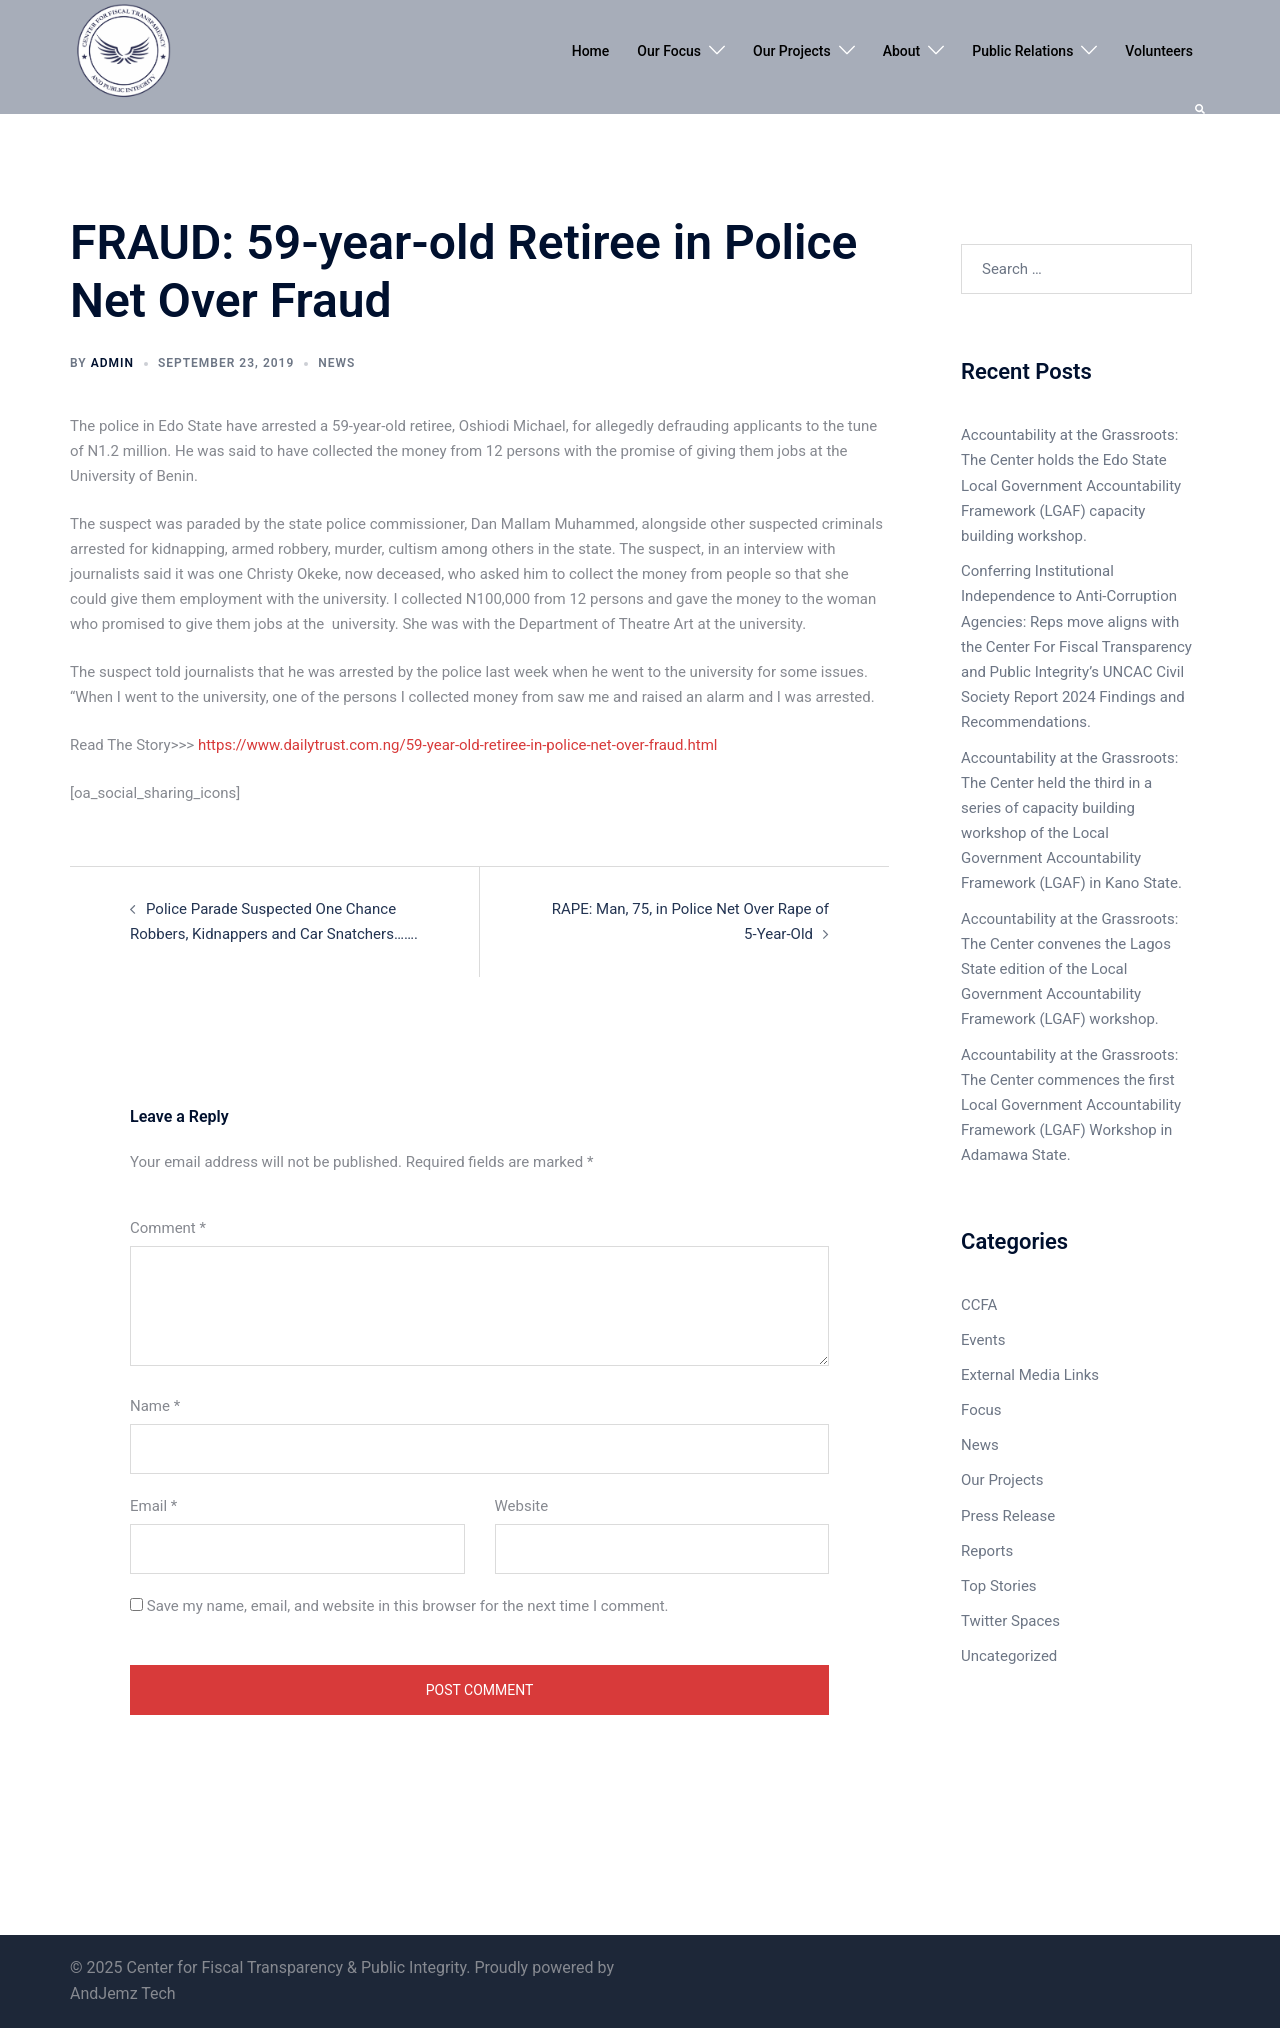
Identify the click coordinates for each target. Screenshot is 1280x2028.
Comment (168, 1228)
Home (591, 51)
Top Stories (999, 1586)
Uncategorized (1009, 1656)
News (336, 363)
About (902, 51)
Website (522, 1506)
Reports (987, 1551)
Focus (981, 1410)
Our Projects (792, 51)
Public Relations (1022, 51)
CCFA (979, 1305)
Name (155, 1406)
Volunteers (1159, 51)
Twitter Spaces (1010, 1621)
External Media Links (1030, 1375)
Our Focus (669, 51)
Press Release (1008, 1516)
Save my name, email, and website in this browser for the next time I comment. (408, 1606)
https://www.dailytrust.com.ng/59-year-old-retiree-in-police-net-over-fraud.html (458, 745)
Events (983, 1340)
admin (112, 363)
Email (153, 1506)
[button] (1201, 107)
